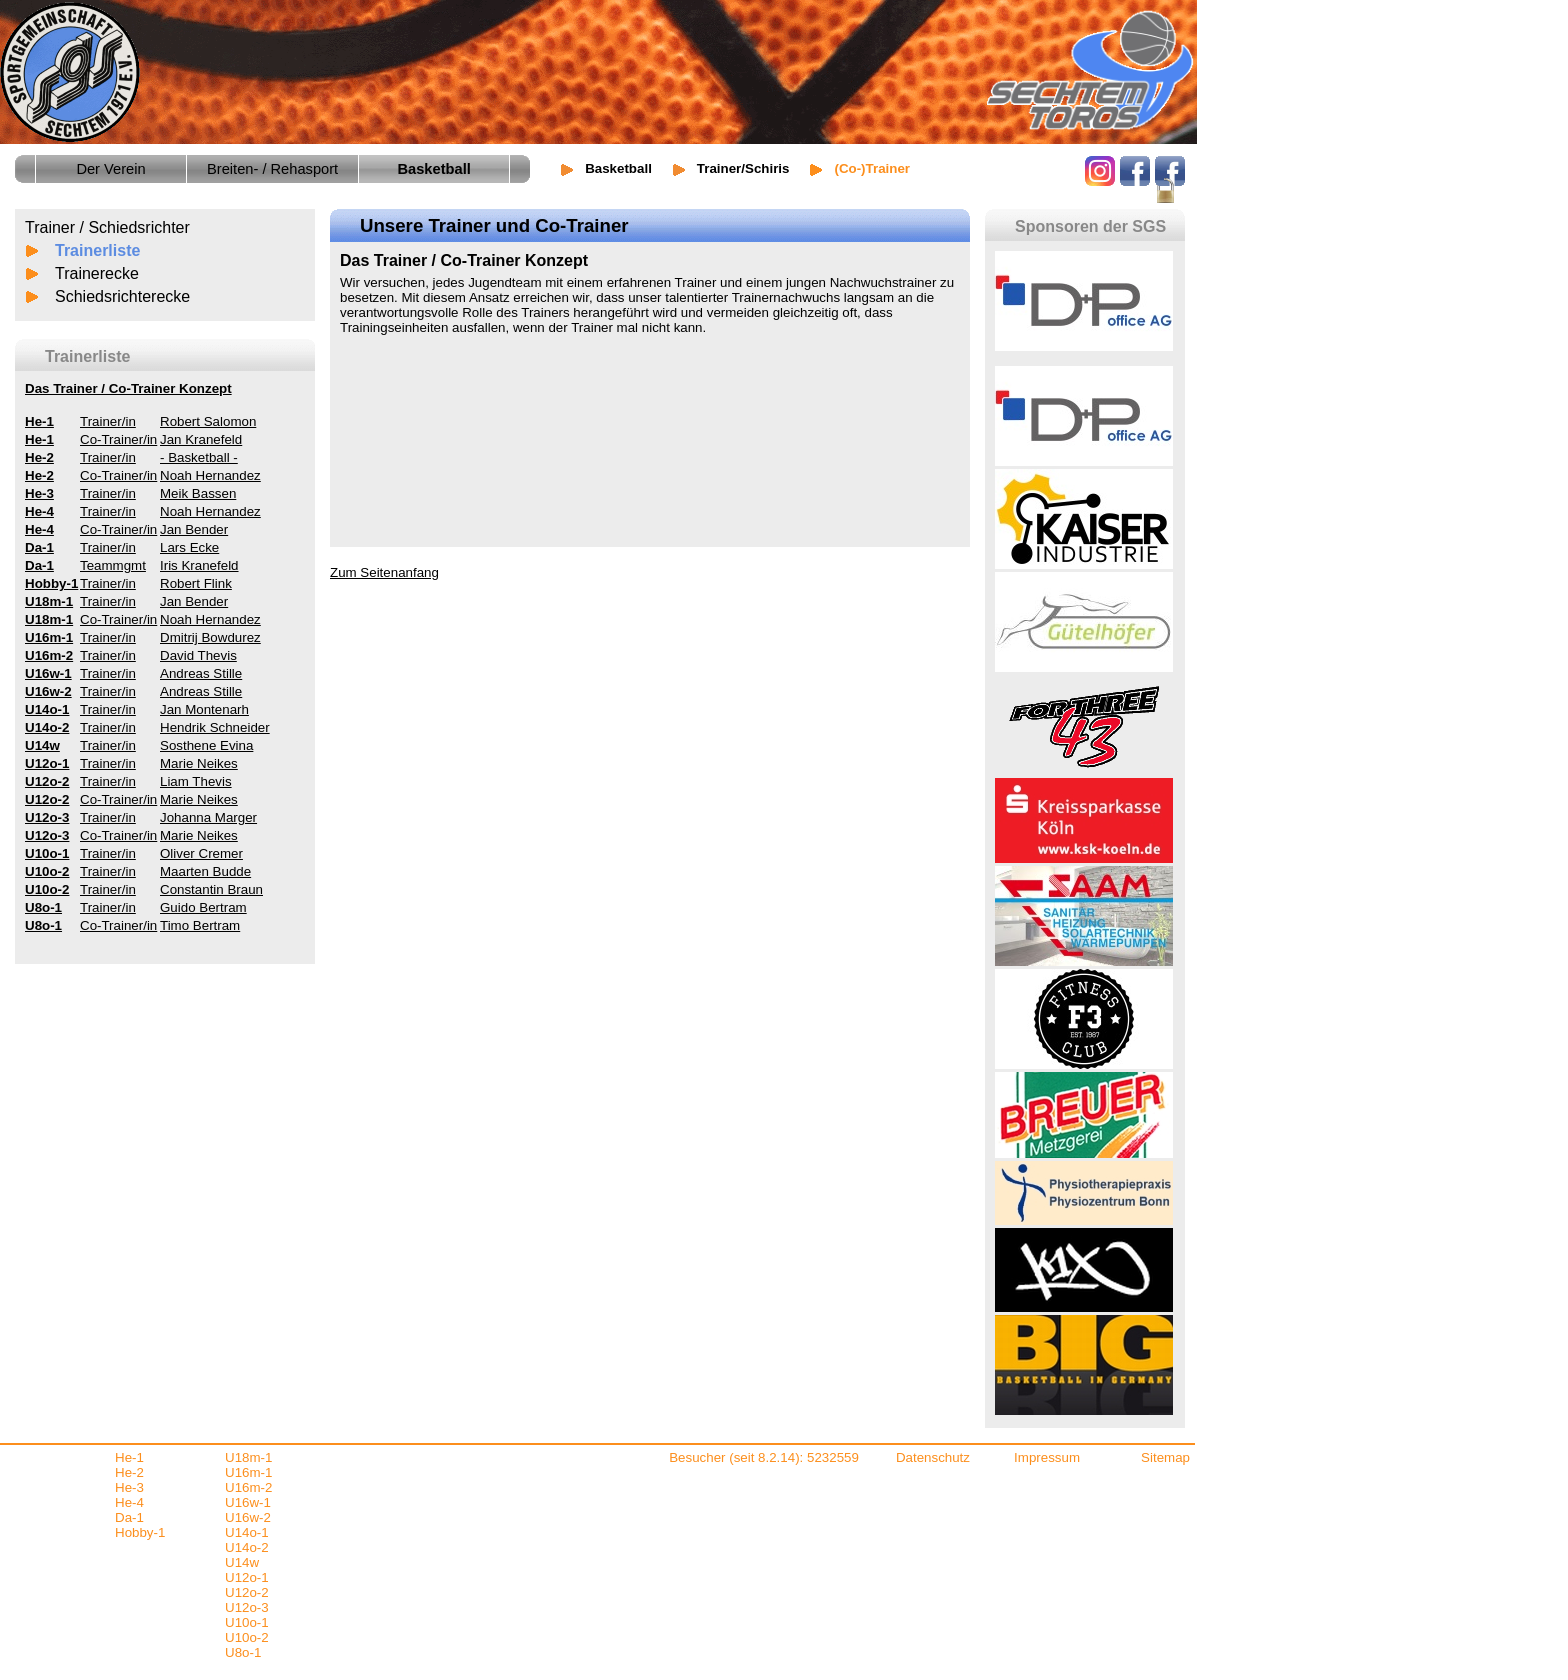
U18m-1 (248, 1457)
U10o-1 (247, 1622)
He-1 (129, 1457)
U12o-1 (247, 1577)
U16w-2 (248, 1517)
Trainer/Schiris (743, 168)
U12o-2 (247, 1592)
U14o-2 (247, 1547)
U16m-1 (248, 1472)
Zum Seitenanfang (384, 572)
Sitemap (1165, 1457)
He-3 (129, 1487)
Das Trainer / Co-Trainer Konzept (128, 388)
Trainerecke (97, 273)
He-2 (129, 1472)
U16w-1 (248, 1502)
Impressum (1047, 1457)
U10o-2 (247, 1637)
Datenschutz (933, 1457)
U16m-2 (248, 1487)
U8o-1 (243, 1652)
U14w (242, 1562)
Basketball (618, 168)
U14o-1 (247, 1532)
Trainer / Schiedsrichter (107, 227)
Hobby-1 (140, 1532)
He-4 (129, 1502)
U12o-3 (247, 1607)
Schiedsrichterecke (122, 296)
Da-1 (129, 1517)
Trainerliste (97, 250)
